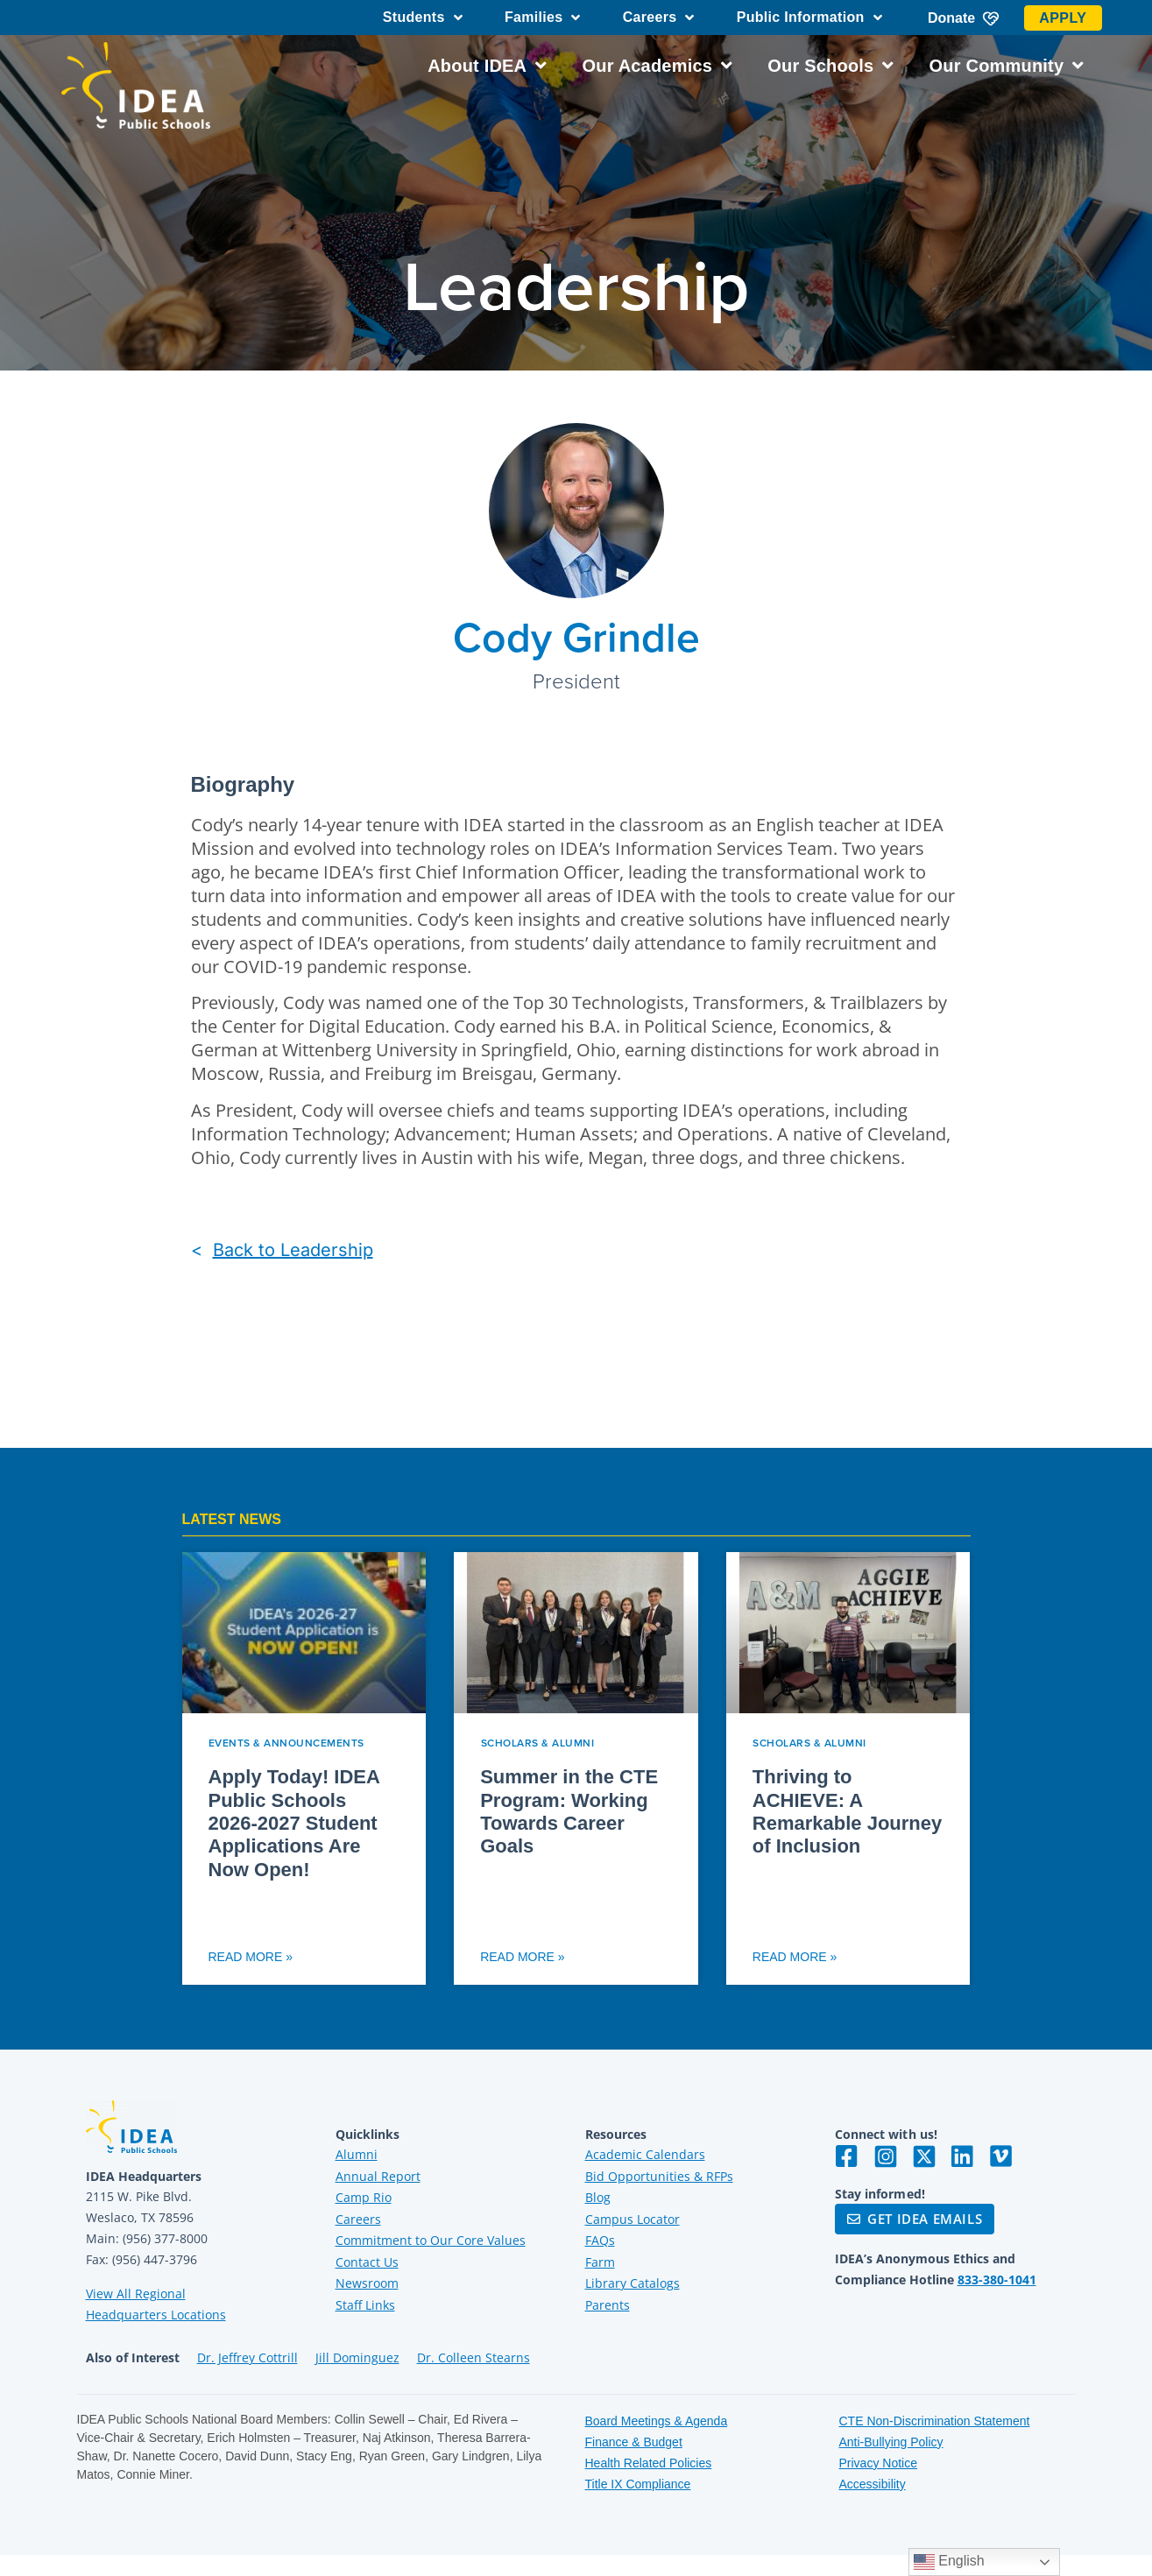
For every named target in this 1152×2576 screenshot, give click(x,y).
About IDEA (487, 65)
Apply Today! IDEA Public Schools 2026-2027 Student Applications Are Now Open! (294, 1823)
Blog (598, 2197)
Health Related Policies (648, 2463)
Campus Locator (632, 2219)
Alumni (357, 2154)
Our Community (1007, 65)
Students (423, 17)
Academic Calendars (645, 2154)
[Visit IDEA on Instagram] (885, 2156)
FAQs (600, 2240)
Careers (659, 17)
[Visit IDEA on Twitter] (924, 2156)
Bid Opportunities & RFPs (659, 2176)
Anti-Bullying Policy (891, 2442)
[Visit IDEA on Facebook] (847, 2156)
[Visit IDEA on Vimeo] (1001, 2156)
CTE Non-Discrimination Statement (934, 2421)
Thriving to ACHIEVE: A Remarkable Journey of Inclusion (847, 1811)
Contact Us (367, 2262)
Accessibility (872, 2484)
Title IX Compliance (638, 2484)
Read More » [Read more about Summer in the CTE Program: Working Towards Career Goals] (522, 1957)
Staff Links (365, 2305)
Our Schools (830, 65)
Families (543, 17)
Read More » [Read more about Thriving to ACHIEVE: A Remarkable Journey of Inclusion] (795, 1957)
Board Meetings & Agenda (656, 2421)
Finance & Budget (633, 2442)
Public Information (809, 17)
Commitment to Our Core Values (431, 2240)
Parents (607, 2305)
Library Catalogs (632, 2283)
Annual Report (378, 2176)
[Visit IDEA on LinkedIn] (963, 2156)
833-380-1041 (997, 2279)
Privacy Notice (878, 2463)
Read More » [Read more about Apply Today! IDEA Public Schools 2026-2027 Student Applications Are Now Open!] (250, 1957)
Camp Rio (364, 2197)
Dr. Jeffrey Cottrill (247, 2357)
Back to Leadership (293, 1249)
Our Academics (657, 65)
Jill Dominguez (357, 2357)
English (949, 2561)
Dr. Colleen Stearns (473, 2357)
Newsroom (367, 2283)
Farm (600, 2262)
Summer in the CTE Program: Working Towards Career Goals (569, 1811)
